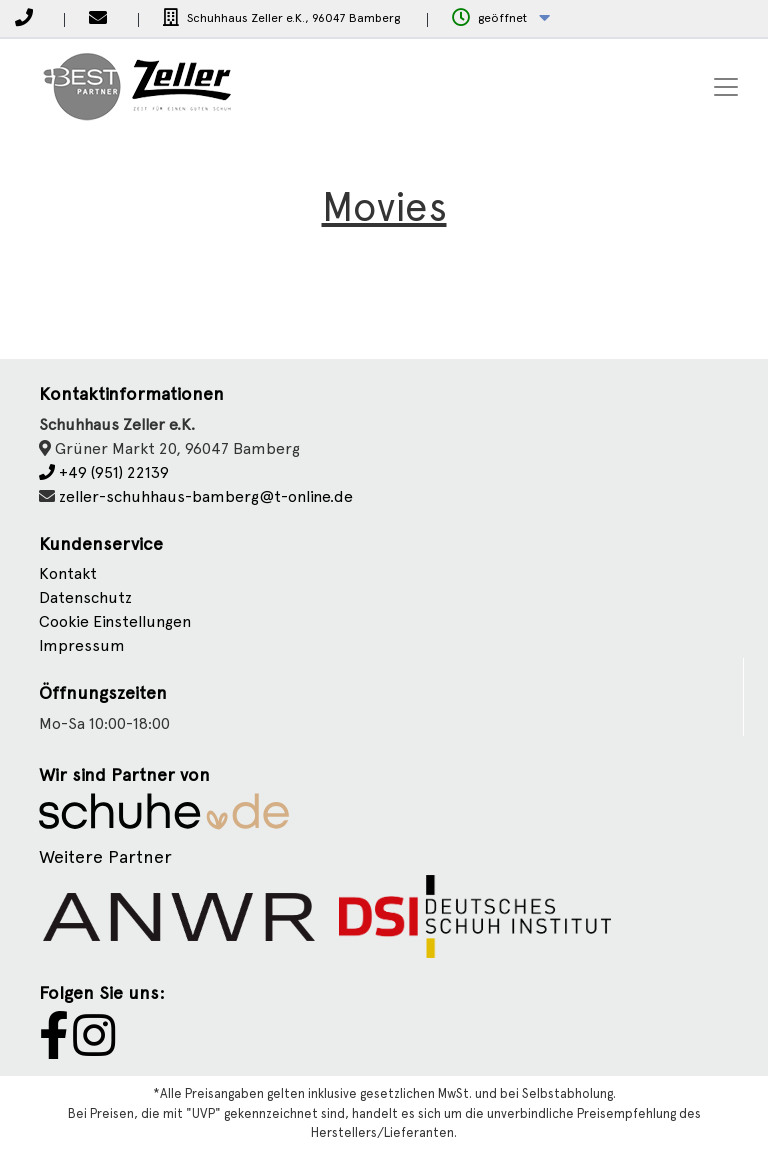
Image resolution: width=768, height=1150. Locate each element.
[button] (501, 18)
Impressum (82, 645)
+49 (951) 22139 (104, 472)
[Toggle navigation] (726, 87)
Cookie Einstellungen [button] (115, 621)
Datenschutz (85, 597)
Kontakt (68, 573)
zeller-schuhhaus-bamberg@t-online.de (206, 496)
